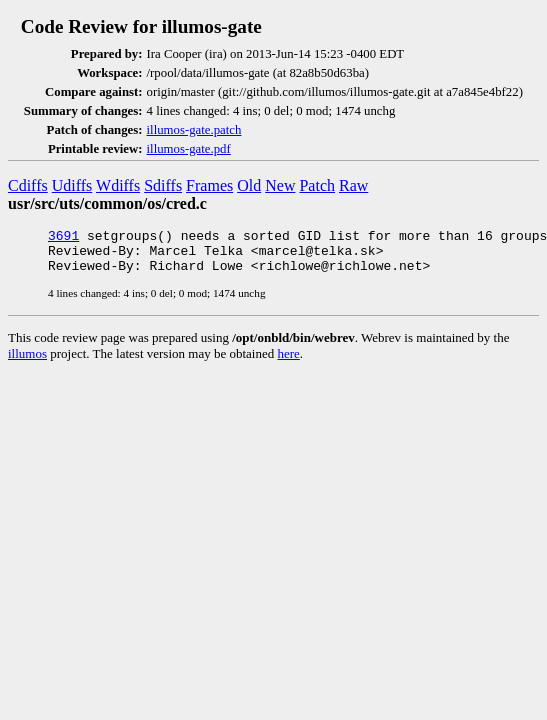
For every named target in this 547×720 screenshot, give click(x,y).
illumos (27, 362)
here (288, 362)
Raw (353, 185)
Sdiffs (163, 185)
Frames (209, 185)
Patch (317, 185)
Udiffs (72, 185)
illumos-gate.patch (194, 130)
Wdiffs (118, 185)
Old (249, 185)
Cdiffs (28, 185)
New (280, 185)
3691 (63, 238)
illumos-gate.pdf (189, 149)
